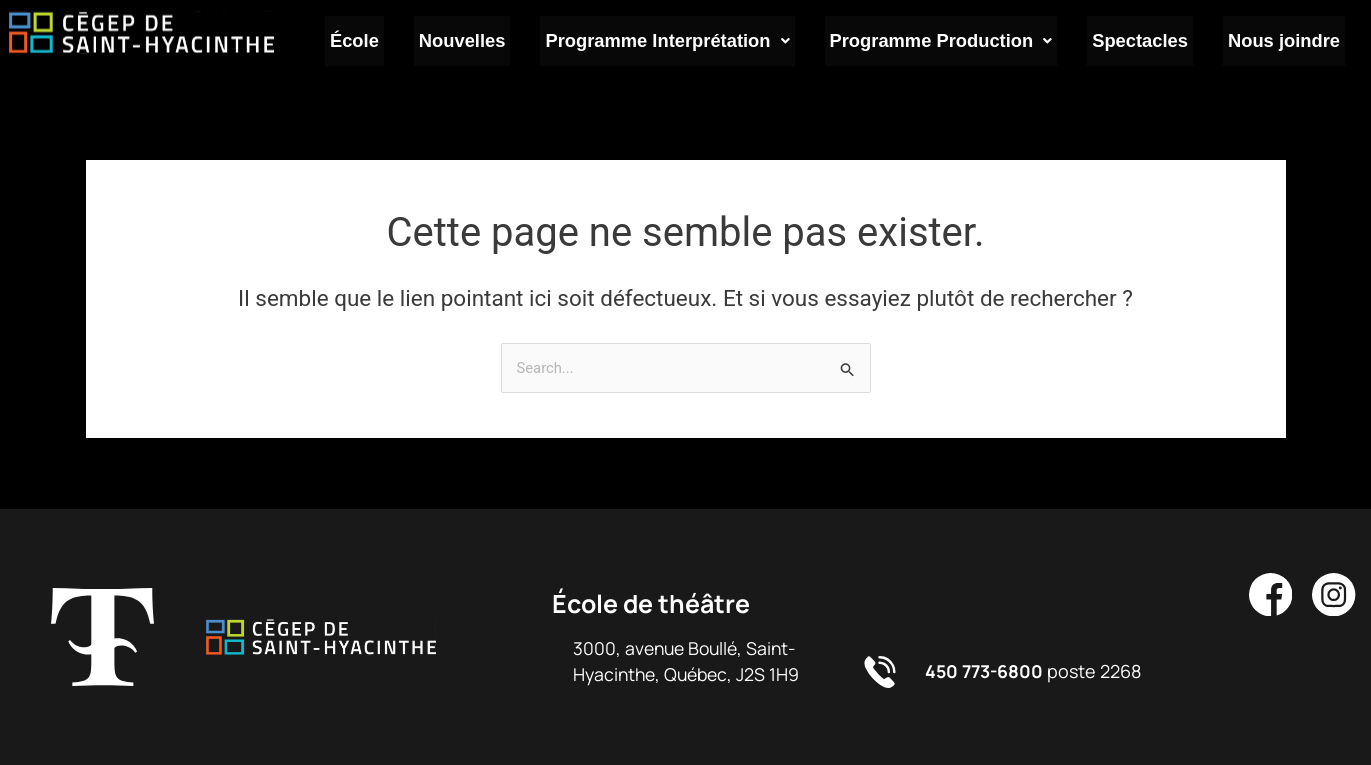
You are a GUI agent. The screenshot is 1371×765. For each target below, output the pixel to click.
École (382, 42)
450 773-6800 (986, 671)
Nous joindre (1287, 42)
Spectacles (1149, 42)
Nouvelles (482, 42)
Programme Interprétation (683, 42)
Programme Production (954, 42)
